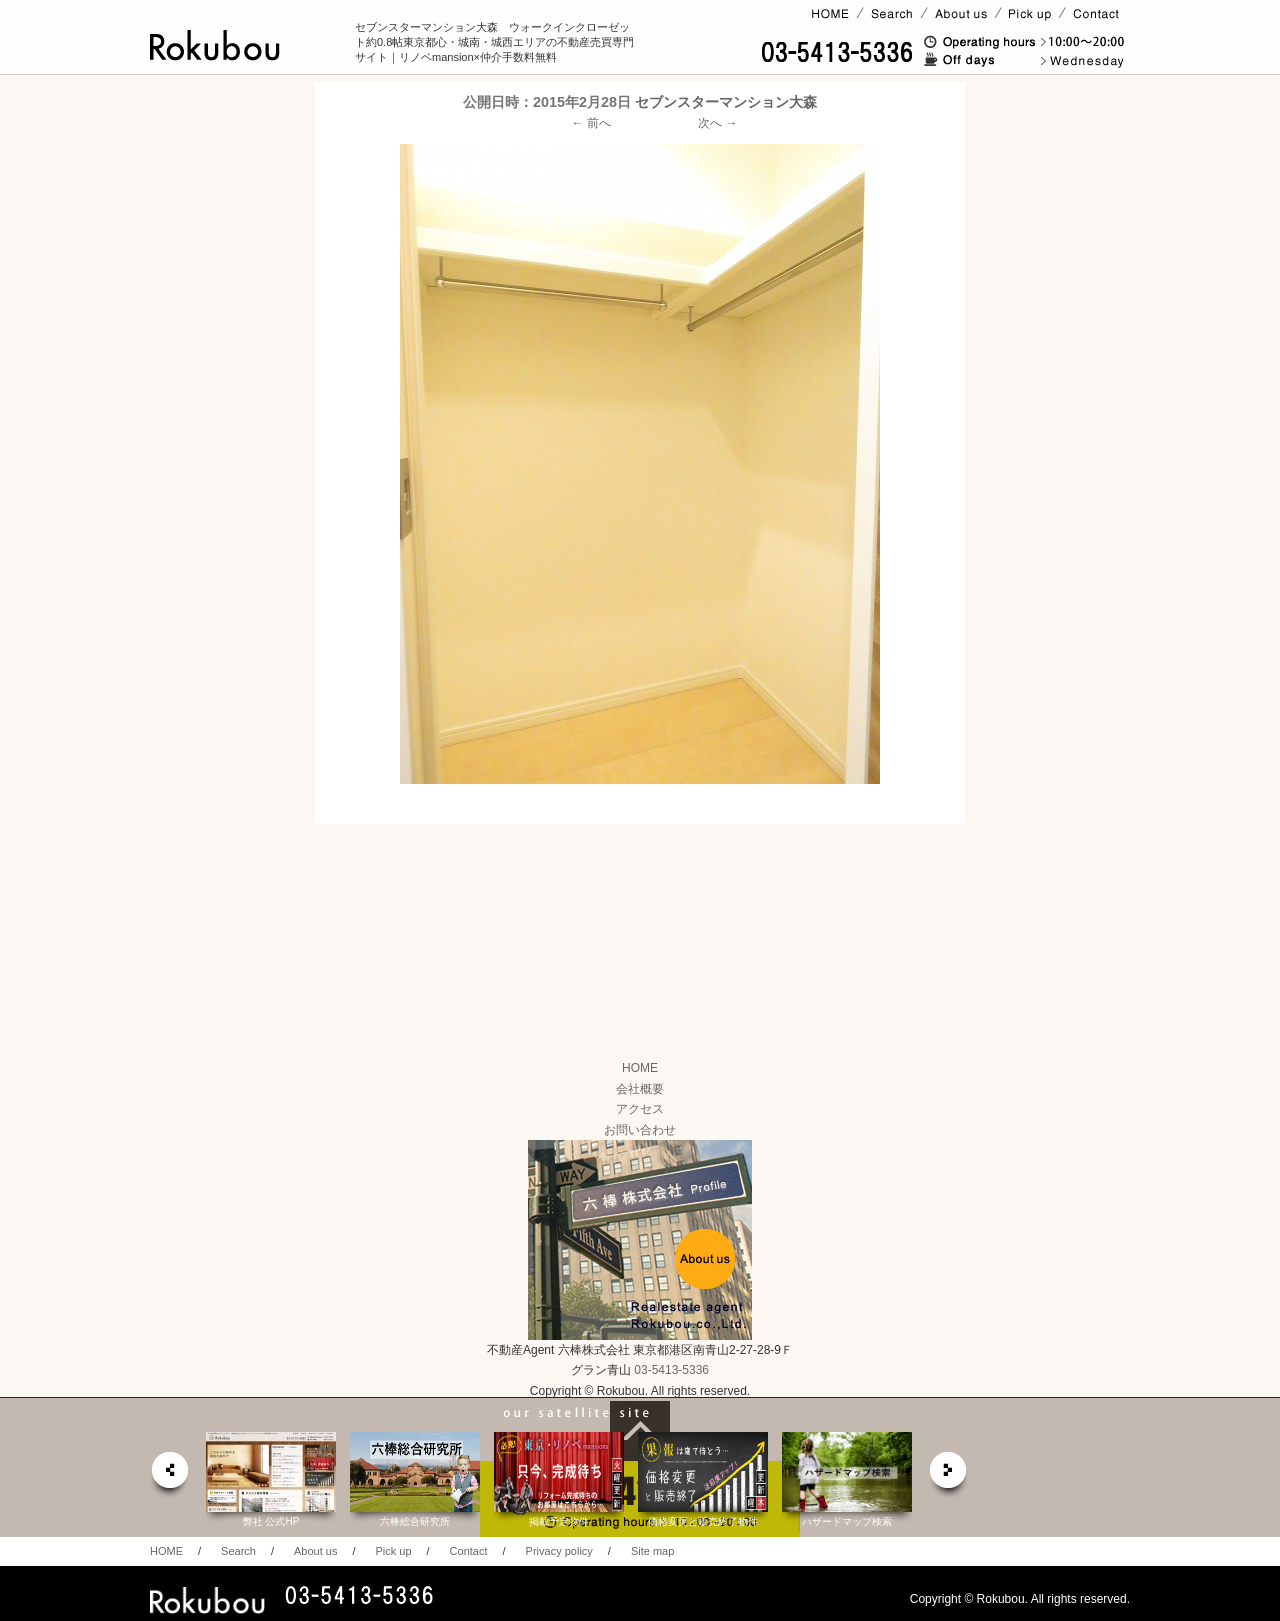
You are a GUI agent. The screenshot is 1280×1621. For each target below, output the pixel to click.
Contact (469, 1551)
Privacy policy (559, 1551)
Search (238, 1551)
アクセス (640, 1109)
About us (315, 1551)
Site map (652, 1551)
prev (169, 1475)
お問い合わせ (640, 1130)
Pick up (393, 1551)
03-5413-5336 (671, 1370)
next (949, 1475)
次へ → (717, 123)
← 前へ (591, 123)
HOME (640, 1068)
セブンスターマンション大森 (726, 102)
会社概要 (640, 1089)
